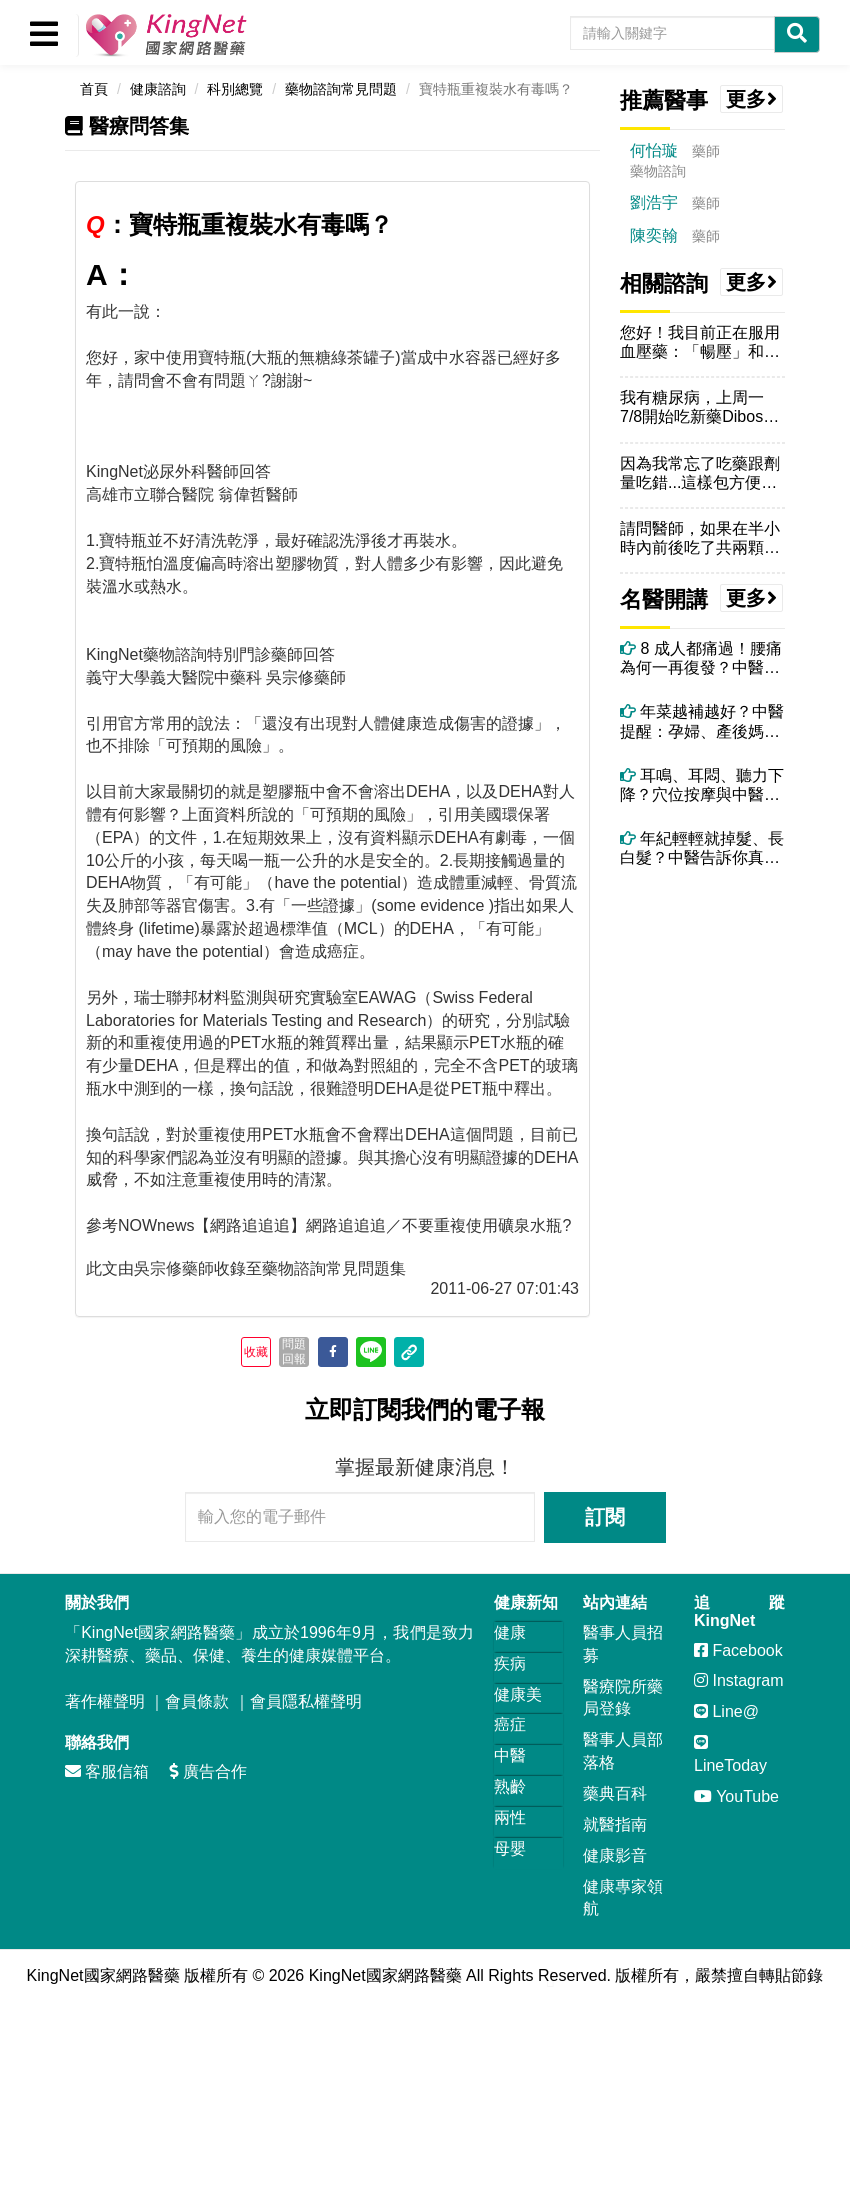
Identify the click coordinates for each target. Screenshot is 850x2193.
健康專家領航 (623, 1898)
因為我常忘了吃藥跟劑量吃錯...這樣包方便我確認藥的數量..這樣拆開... (700, 473)
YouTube (736, 1796)
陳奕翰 (654, 235)
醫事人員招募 (623, 1644)
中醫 (510, 1755)
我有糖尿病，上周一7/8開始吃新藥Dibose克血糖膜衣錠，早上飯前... (700, 407)
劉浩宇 (654, 202)
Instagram (739, 1680)
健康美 (518, 1694)
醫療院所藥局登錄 (623, 1698)
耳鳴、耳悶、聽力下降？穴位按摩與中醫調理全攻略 (702, 785)
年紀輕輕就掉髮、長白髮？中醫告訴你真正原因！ (702, 848)
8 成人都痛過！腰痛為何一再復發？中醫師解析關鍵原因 (701, 658)
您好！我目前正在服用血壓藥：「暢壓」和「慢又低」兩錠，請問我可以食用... (700, 342)
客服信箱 (107, 1771)
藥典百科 (615, 1793)
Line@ (726, 1711)
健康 (510, 1632)
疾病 (510, 1663)
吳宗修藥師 (174, 1268)
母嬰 (510, 1848)
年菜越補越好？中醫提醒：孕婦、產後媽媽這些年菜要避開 (702, 721)
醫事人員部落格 (623, 1751)
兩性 (510, 1817)
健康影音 (615, 1855)
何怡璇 (654, 150)
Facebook (738, 1650)
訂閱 (605, 1517)
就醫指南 (615, 1824)
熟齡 (510, 1786)
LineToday (730, 1754)
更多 (752, 99)
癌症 (510, 1724)
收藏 (256, 1352)
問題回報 (294, 1351)
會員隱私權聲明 (306, 1701)
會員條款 (197, 1701)
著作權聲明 (105, 1701)
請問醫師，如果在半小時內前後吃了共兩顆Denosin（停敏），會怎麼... (700, 538)
